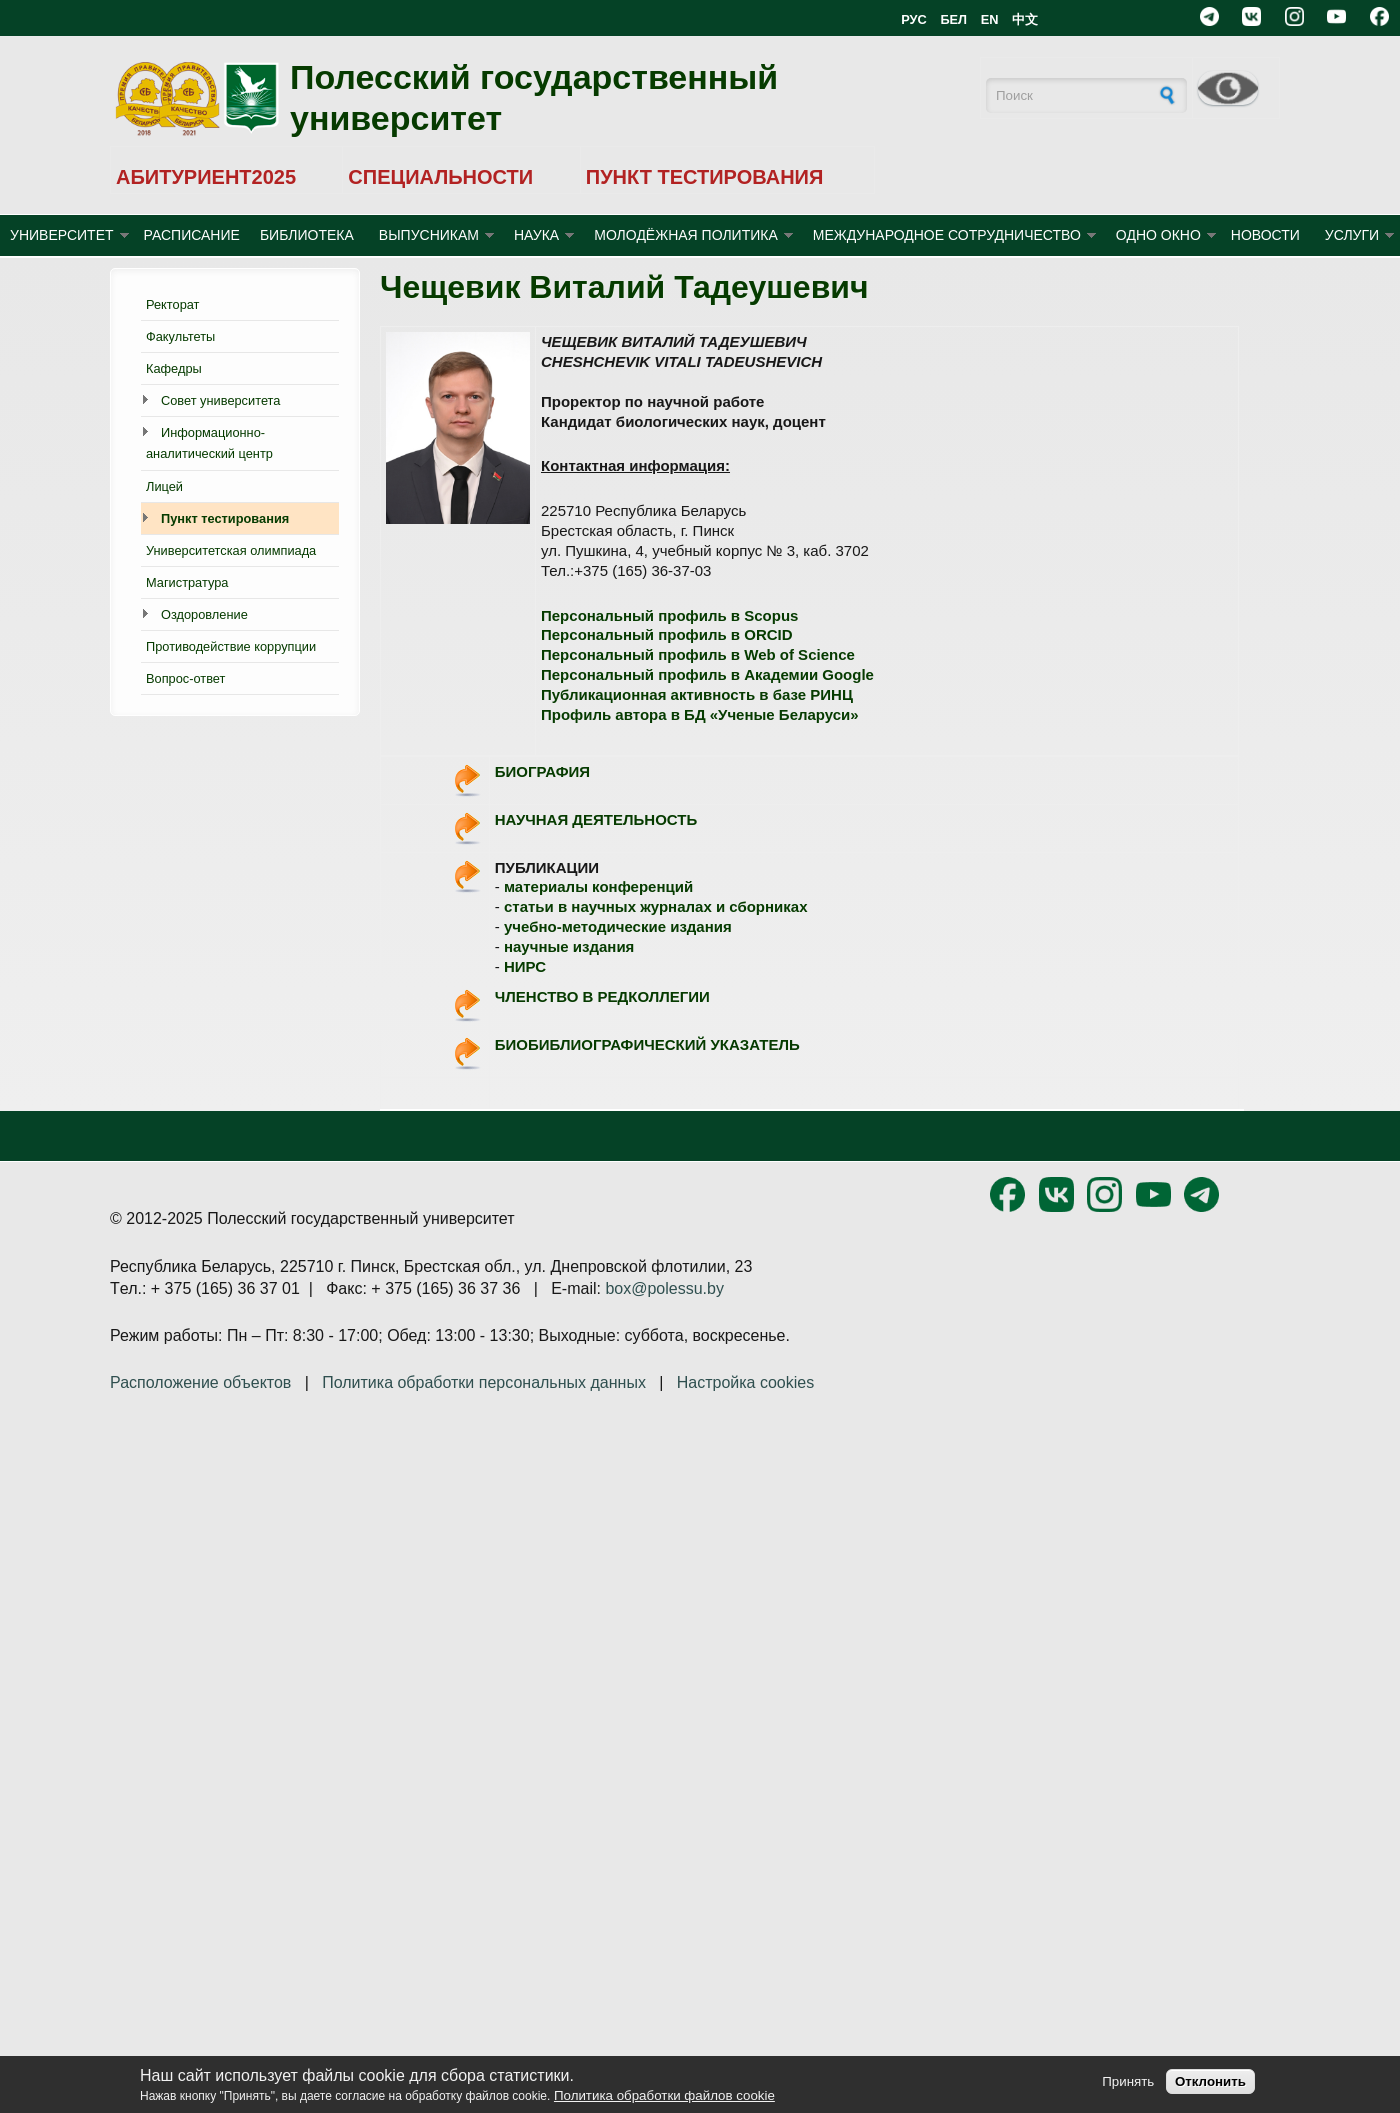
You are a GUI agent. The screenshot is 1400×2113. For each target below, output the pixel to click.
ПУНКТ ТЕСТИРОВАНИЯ (705, 177)
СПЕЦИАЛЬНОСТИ (440, 177)
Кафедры (174, 368)
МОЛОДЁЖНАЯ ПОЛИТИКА (686, 235)
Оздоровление (204, 614)
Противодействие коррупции (231, 646)
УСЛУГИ (1352, 235)
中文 (1025, 19)
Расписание (192, 235)
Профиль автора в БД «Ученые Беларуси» (700, 714)
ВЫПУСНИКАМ (429, 235)
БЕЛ (953, 19)
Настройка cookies (745, 1382)
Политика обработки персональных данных (484, 1382)
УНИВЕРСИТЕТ (62, 235)
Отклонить (1210, 2081)
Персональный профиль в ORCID (667, 634)
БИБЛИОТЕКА (307, 235)
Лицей (164, 486)
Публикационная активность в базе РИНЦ (697, 694)
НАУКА (536, 235)
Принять (1128, 2081)
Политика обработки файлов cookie (664, 2095)
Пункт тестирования (225, 518)
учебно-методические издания (618, 926)
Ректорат (172, 304)
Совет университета (220, 400)
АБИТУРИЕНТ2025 (206, 177)
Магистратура (187, 582)
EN (990, 19)
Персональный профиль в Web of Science (698, 654)
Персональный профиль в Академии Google (707, 674)
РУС (914, 19)
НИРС (525, 966)
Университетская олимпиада (231, 550)
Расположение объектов (200, 1382)
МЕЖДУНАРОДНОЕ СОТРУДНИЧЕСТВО (947, 235)
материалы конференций (598, 886)
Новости (1265, 235)
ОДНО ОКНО (1158, 235)
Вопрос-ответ (185, 678)
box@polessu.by (664, 1288)
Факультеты (180, 336)
